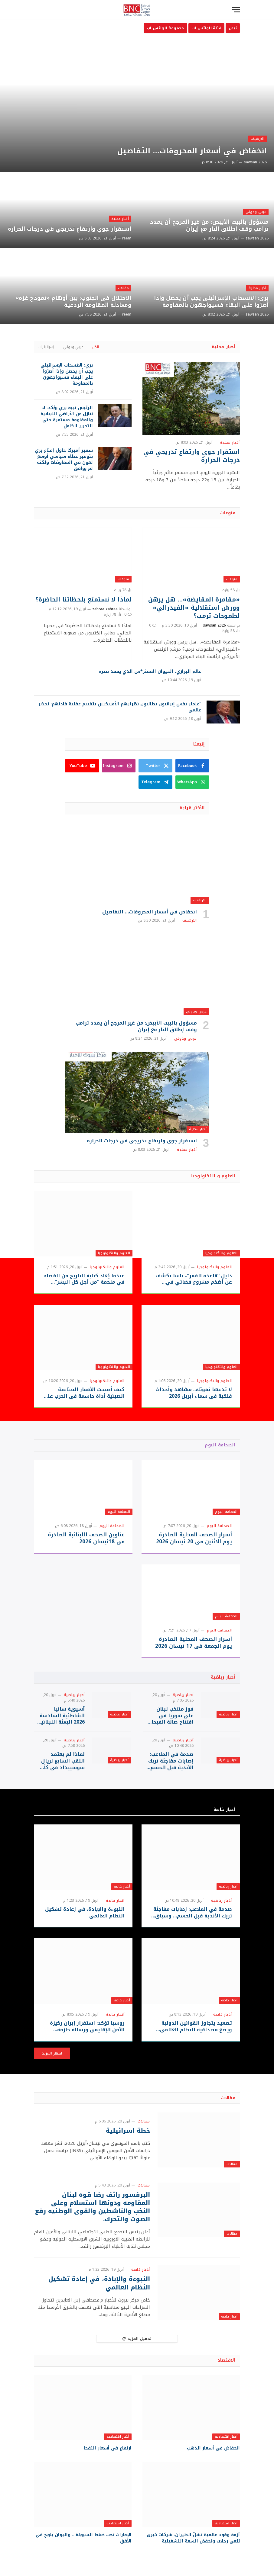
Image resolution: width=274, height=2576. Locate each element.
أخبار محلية (120, 219)
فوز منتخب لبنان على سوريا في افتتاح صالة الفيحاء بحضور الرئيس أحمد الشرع (171, 1715)
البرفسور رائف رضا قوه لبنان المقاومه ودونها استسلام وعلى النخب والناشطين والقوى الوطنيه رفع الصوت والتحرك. (92, 2207)
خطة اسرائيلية (128, 2131)
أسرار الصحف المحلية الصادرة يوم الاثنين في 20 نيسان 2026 (194, 1538)
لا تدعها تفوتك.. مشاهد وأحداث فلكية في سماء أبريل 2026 (193, 1393)
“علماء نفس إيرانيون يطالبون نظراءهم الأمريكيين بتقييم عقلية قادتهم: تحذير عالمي (119, 707)
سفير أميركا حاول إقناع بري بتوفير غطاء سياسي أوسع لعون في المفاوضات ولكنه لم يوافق (64, 460)
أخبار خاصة (225, 1809)
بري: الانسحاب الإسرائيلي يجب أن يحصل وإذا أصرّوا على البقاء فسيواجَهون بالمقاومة (211, 302)
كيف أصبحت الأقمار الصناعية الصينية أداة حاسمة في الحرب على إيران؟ (84, 1393)
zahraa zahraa (105, 609)
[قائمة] (236, 10)
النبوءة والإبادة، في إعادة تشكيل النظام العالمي (85, 1912)
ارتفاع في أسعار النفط (108, 2448)
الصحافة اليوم (220, 1445)
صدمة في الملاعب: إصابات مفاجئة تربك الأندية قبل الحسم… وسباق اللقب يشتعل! (170, 1761)
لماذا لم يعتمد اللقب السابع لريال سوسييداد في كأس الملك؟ (61, 1761)
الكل (95, 347)
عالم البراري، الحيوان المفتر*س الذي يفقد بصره (150, 672)
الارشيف (257, 139)
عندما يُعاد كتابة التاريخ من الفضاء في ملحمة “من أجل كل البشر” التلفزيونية (84, 1279)
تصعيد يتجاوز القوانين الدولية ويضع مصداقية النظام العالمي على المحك (196, 2026)
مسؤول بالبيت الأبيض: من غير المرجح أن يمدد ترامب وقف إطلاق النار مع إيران (209, 226)
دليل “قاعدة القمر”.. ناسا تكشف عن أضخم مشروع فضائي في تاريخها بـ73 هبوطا (193, 1279)
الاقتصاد (226, 2360)
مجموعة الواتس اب (165, 28)
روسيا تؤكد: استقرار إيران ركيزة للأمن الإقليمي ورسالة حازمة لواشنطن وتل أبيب (87, 2026)
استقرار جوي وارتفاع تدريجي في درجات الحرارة (69, 229)
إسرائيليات (46, 347)
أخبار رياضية (223, 1677)
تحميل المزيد (137, 2338)
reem (126, 238)
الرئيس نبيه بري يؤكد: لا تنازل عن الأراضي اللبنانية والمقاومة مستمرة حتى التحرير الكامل (67, 417)
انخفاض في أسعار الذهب (213, 2448)
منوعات (228, 513)
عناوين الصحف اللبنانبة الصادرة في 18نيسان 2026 (86, 1538)
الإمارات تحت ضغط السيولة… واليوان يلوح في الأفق (84, 2538)
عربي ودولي (256, 212)
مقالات (123, 288)
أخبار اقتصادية (226, 2436)
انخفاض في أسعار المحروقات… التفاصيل (192, 151)
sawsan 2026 (255, 162)
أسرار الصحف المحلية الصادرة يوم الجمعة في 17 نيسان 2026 (193, 1643)
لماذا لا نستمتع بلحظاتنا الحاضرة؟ (83, 599)
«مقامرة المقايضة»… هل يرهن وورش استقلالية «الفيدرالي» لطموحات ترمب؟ (194, 607)
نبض (233, 28)
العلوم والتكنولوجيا (221, 1253)
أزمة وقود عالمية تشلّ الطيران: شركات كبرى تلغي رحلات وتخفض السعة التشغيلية (193, 2538)
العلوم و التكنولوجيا (213, 1176)
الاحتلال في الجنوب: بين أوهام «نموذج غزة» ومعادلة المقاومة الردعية (73, 302)
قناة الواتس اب (206, 28)
